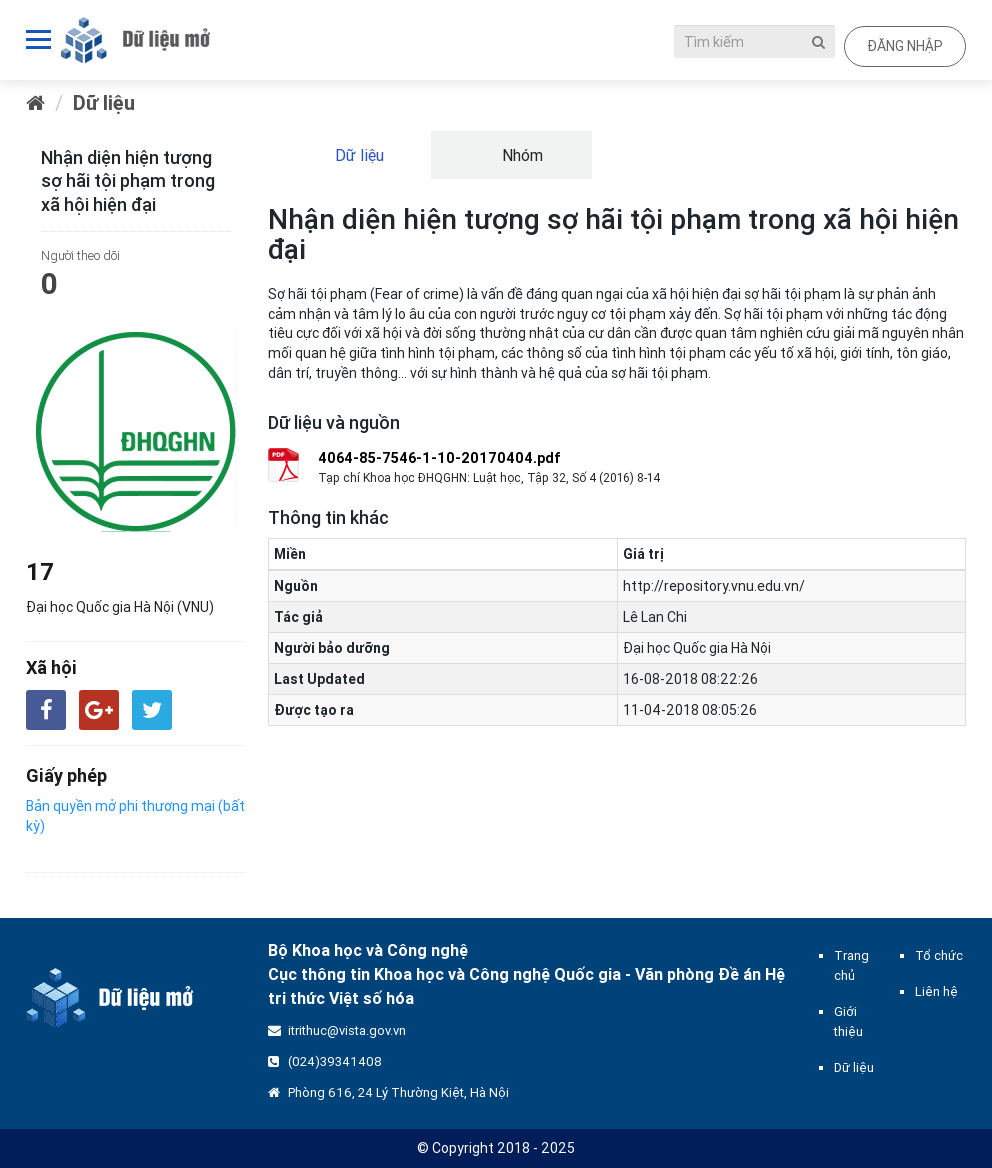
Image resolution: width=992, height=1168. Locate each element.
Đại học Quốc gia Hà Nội (697, 648)
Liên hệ (936, 991)
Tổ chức (939, 955)
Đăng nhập (905, 46)
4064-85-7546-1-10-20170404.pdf (439, 458)
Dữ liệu (104, 102)
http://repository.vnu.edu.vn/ (714, 586)
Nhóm (520, 155)
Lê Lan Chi (655, 617)
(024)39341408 (335, 1061)
